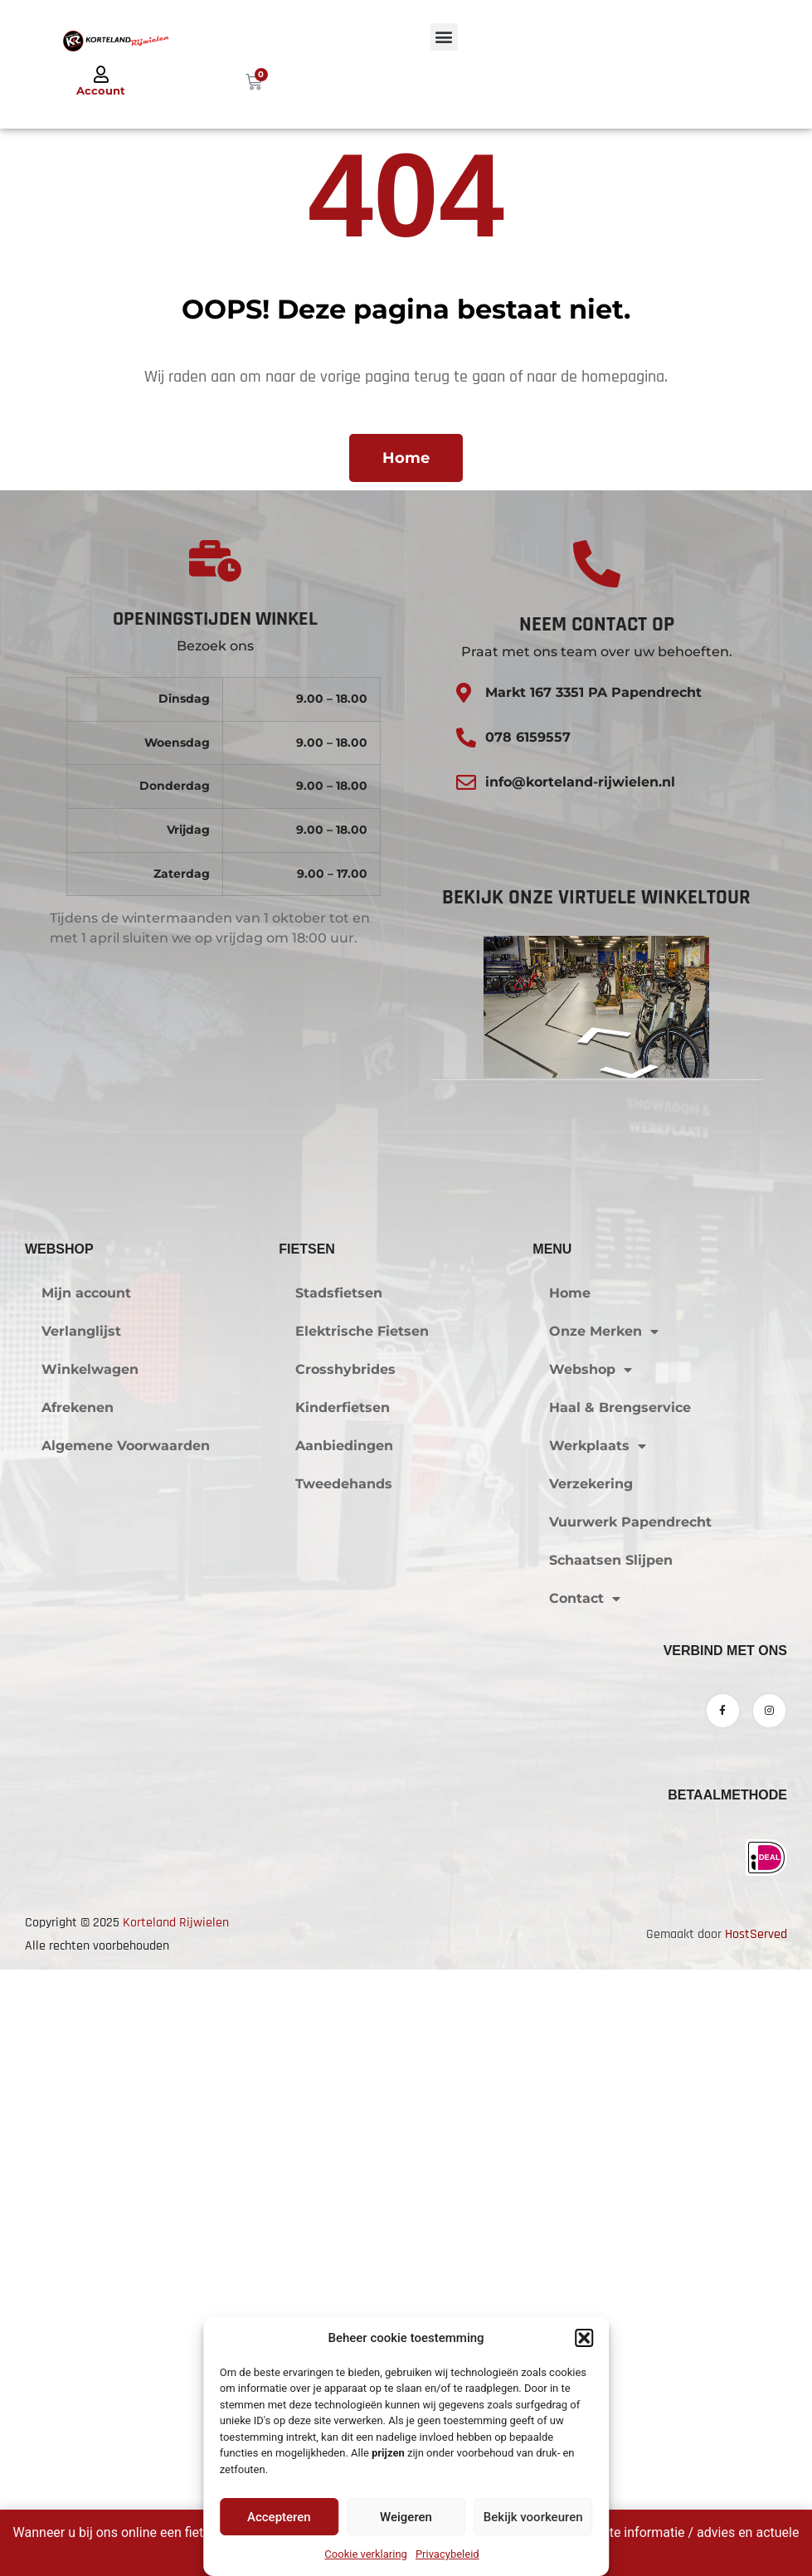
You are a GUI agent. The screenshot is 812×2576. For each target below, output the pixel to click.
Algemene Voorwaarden (125, 1958)
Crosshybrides (345, 1882)
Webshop (590, 1882)
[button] (584, 2338)
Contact (584, 2111)
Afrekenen (77, 1920)
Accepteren (279, 2517)
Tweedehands (343, 1996)
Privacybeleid (447, 2554)
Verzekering (591, 1996)
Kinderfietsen (342, 1920)
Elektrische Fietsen (362, 1844)
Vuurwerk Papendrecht (630, 2035)
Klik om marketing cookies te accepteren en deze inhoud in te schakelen (406, 1438)
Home (570, 1806)
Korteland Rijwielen (176, 2435)
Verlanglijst (81, 1844)
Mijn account (86, 1806)
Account (100, 90)
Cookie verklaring (365, 2554)
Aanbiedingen (344, 1958)
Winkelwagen (90, 1882)
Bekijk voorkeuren (533, 2517)
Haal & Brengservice (620, 1920)
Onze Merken (604, 1844)
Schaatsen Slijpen (611, 2073)
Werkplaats (597, 1959)
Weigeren (406, 2517)
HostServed (756, 2447)
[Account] (101, 74)
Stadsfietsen (338, 1806)
